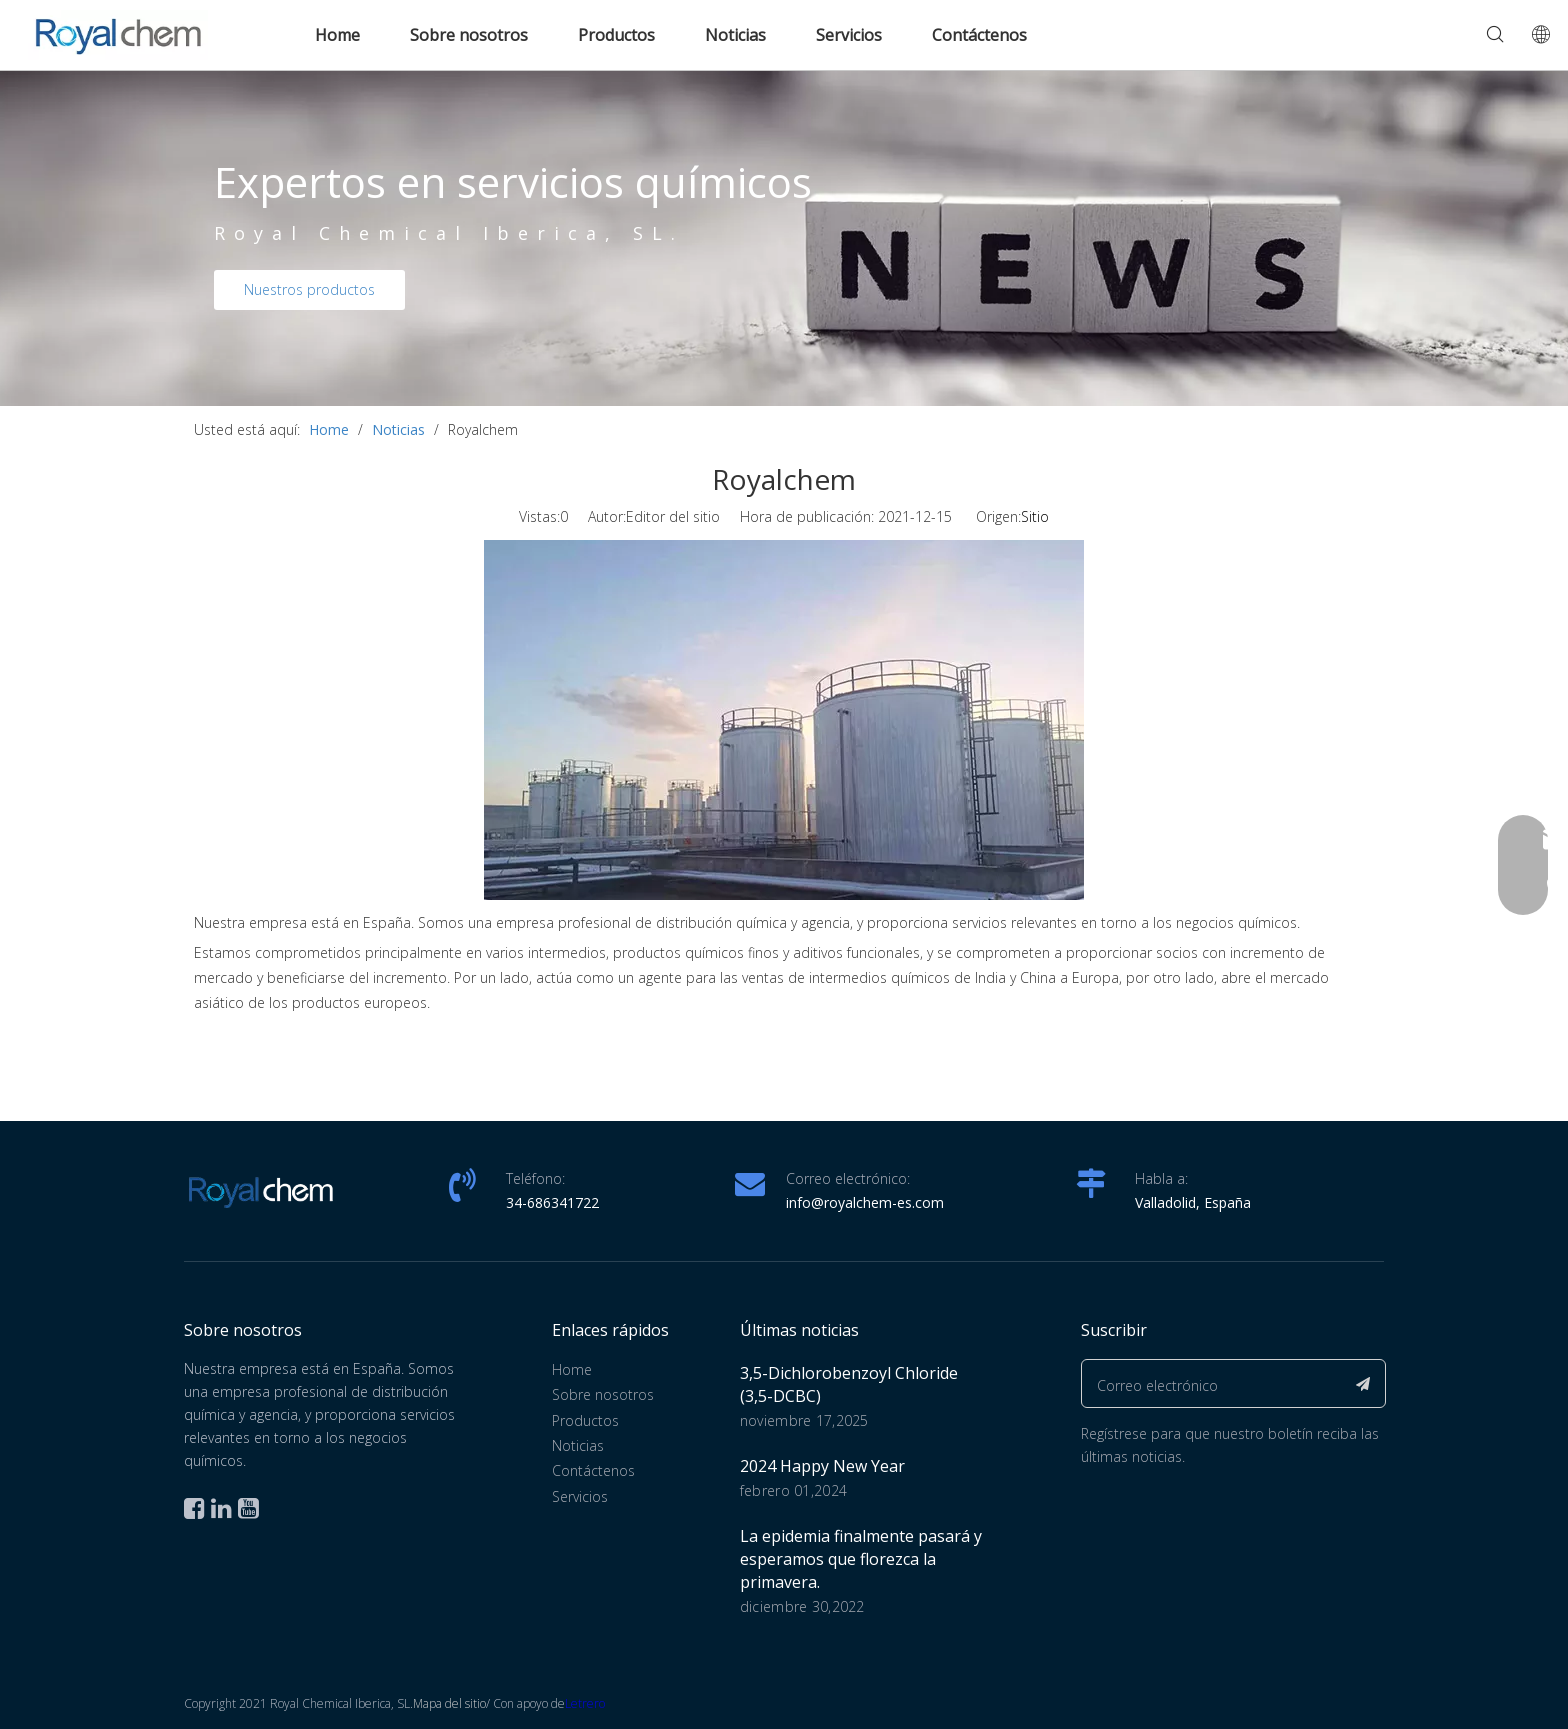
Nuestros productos (309, 289)
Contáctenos (979, 35)
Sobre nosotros (469, 35)
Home (337, 35)
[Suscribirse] (1363, 1383)
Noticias (735, 35)
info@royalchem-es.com (865, 1202)
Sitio (1035, 516)
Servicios (849, 35)
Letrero (585, 1703)
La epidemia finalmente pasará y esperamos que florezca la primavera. (861, 1559)
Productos (616, 35)
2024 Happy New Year (822, 1466)
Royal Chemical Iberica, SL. (449, 233)
